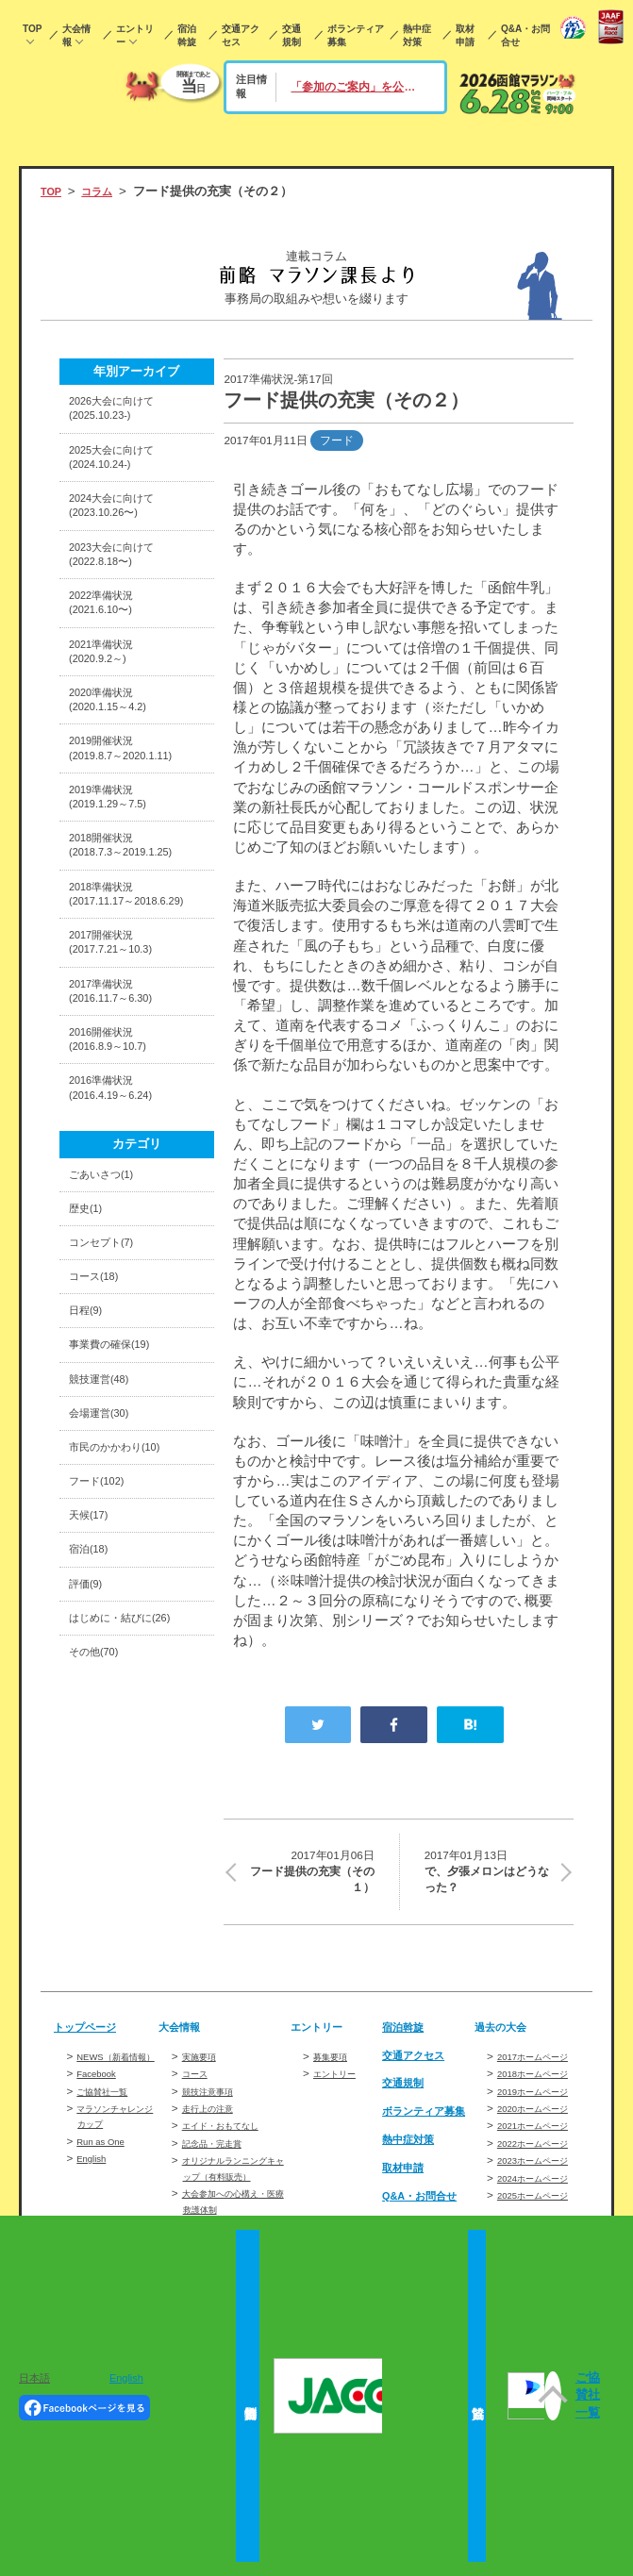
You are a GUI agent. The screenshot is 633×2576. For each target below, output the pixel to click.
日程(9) (88, 1428)
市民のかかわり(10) (123, 1578)
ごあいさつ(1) (107, 1278)
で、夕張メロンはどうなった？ (487, 1875)
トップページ (90, 2034)
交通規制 (291, 35)
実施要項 (204, 2063)
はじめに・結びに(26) (129, 1765)
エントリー (135, 35)
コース (199, 2080)
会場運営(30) (105, 1540)
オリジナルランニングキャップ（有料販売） (233, 2182)
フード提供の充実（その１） (310, 1875)
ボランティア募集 (355, 35)
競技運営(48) (105, 1502)
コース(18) (98, 1390)
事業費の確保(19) (117, 1465)
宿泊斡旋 (186, 35)
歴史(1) (88, 1314)
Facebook (100, 2096)
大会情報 (76, 35)
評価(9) (88, 1727)
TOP (32, 29)
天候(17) (92, 1653)
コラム (105, 191)
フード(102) (102, 1615)
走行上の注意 (216, 2115)
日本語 (34, 2378)
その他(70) (98, 1803)
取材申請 (465, 35)
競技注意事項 (216, 2098)
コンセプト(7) (107, 1352)
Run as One (106, 2163)
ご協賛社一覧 (110, 2113)
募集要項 (335, 2063)
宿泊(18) (92, 1690)
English (94, 2181)
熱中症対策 (417, 35)
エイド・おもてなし (233, 2133)
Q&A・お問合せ (525, 35)
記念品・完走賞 (221, 2150)
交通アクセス (240, 35)
